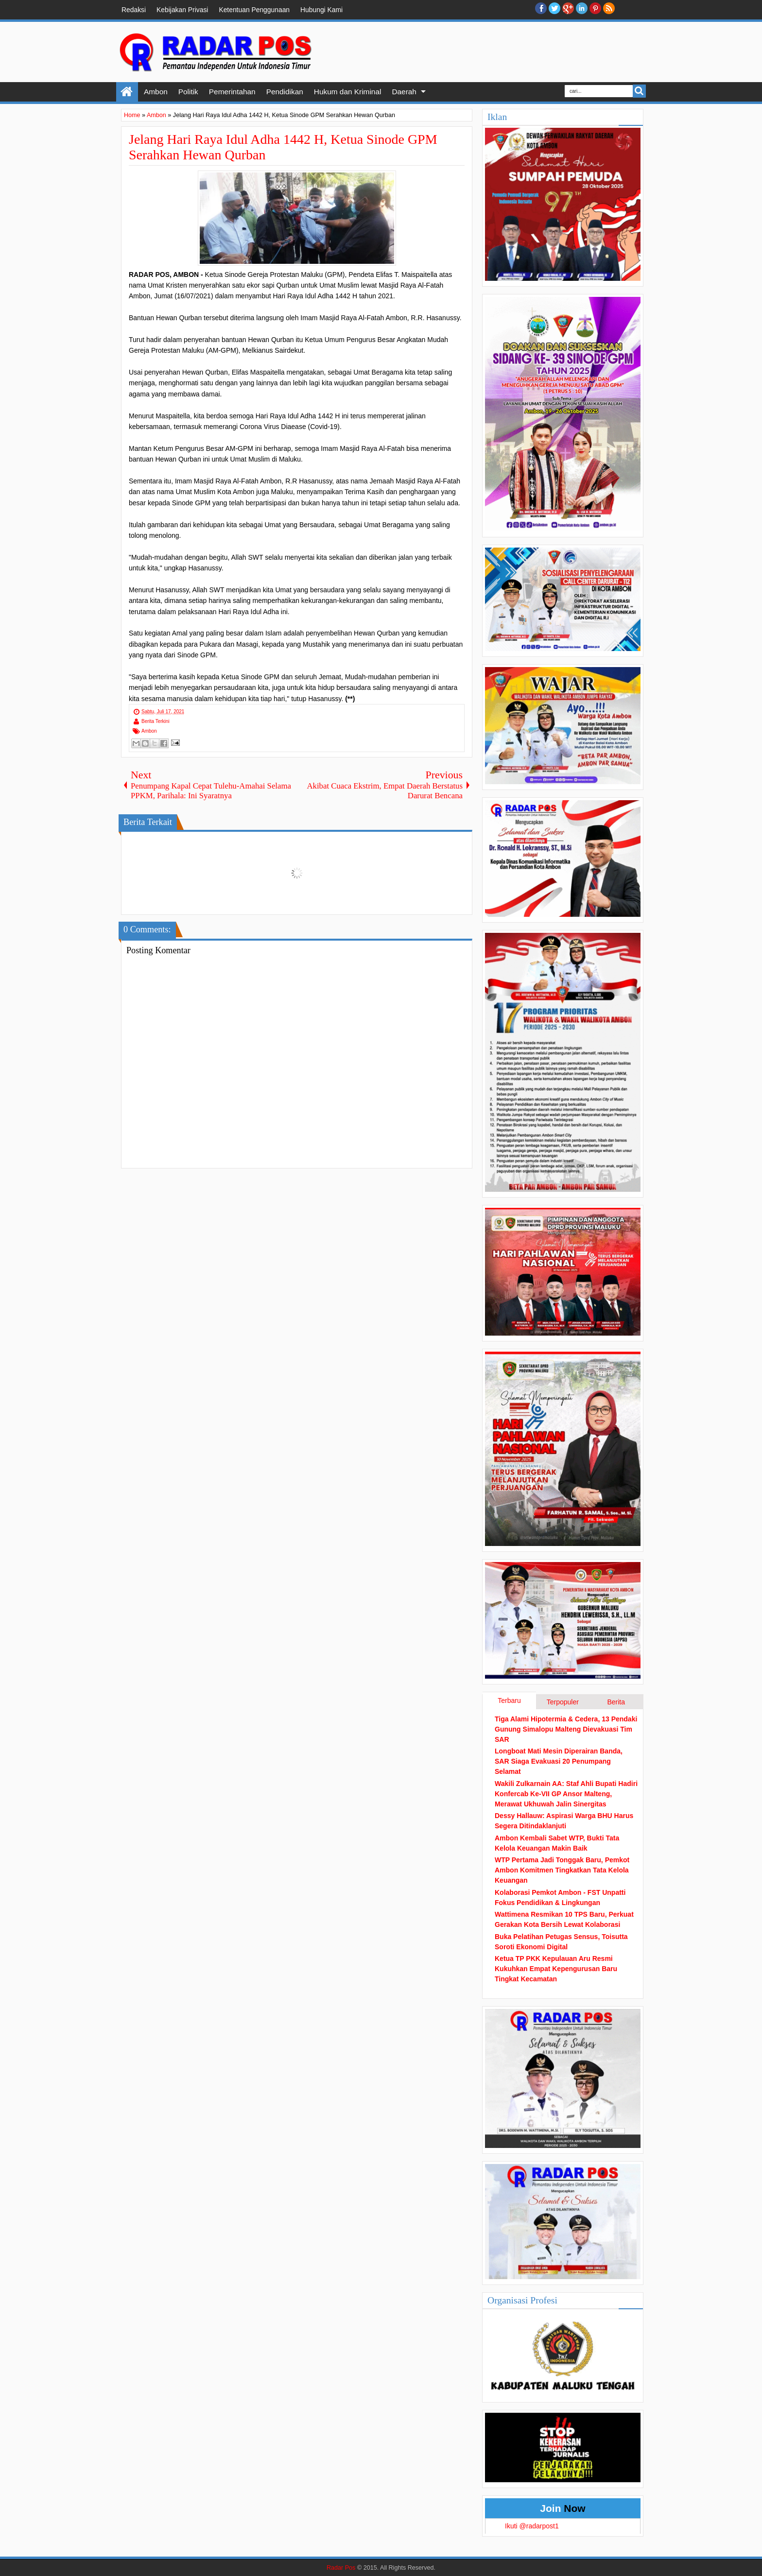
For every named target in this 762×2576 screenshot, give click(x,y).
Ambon (156, 91)
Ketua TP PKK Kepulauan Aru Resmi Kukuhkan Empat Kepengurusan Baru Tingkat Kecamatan (556, 1969)
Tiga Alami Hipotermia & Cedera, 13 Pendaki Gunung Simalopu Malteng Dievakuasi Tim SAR (566, 1729)
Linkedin (582, 8)
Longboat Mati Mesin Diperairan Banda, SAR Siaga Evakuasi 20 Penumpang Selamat (559, 1761)
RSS (609, 8)
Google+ (568, 8)
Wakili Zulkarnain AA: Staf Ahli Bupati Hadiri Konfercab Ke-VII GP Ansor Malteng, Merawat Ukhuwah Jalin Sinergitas (566, 1794)
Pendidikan (284, 91)
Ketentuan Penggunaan (254, 10)
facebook (541, 8)
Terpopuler (563, 1702)
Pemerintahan (232, 91)
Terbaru (509, 1700)
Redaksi (133, 10)
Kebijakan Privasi (182, 10)
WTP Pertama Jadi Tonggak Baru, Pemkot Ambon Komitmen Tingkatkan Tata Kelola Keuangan (562, 1870)
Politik (188, 91)
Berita (616, 1702)
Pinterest (595, 8)
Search (639, 91)
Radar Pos (341, 2567)
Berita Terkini (155, 721)
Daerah (404, 91)
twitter (554, 8)
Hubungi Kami (321, 10)
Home (127, 92)
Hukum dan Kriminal (347, 91)
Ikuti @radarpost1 (532, 2526)
